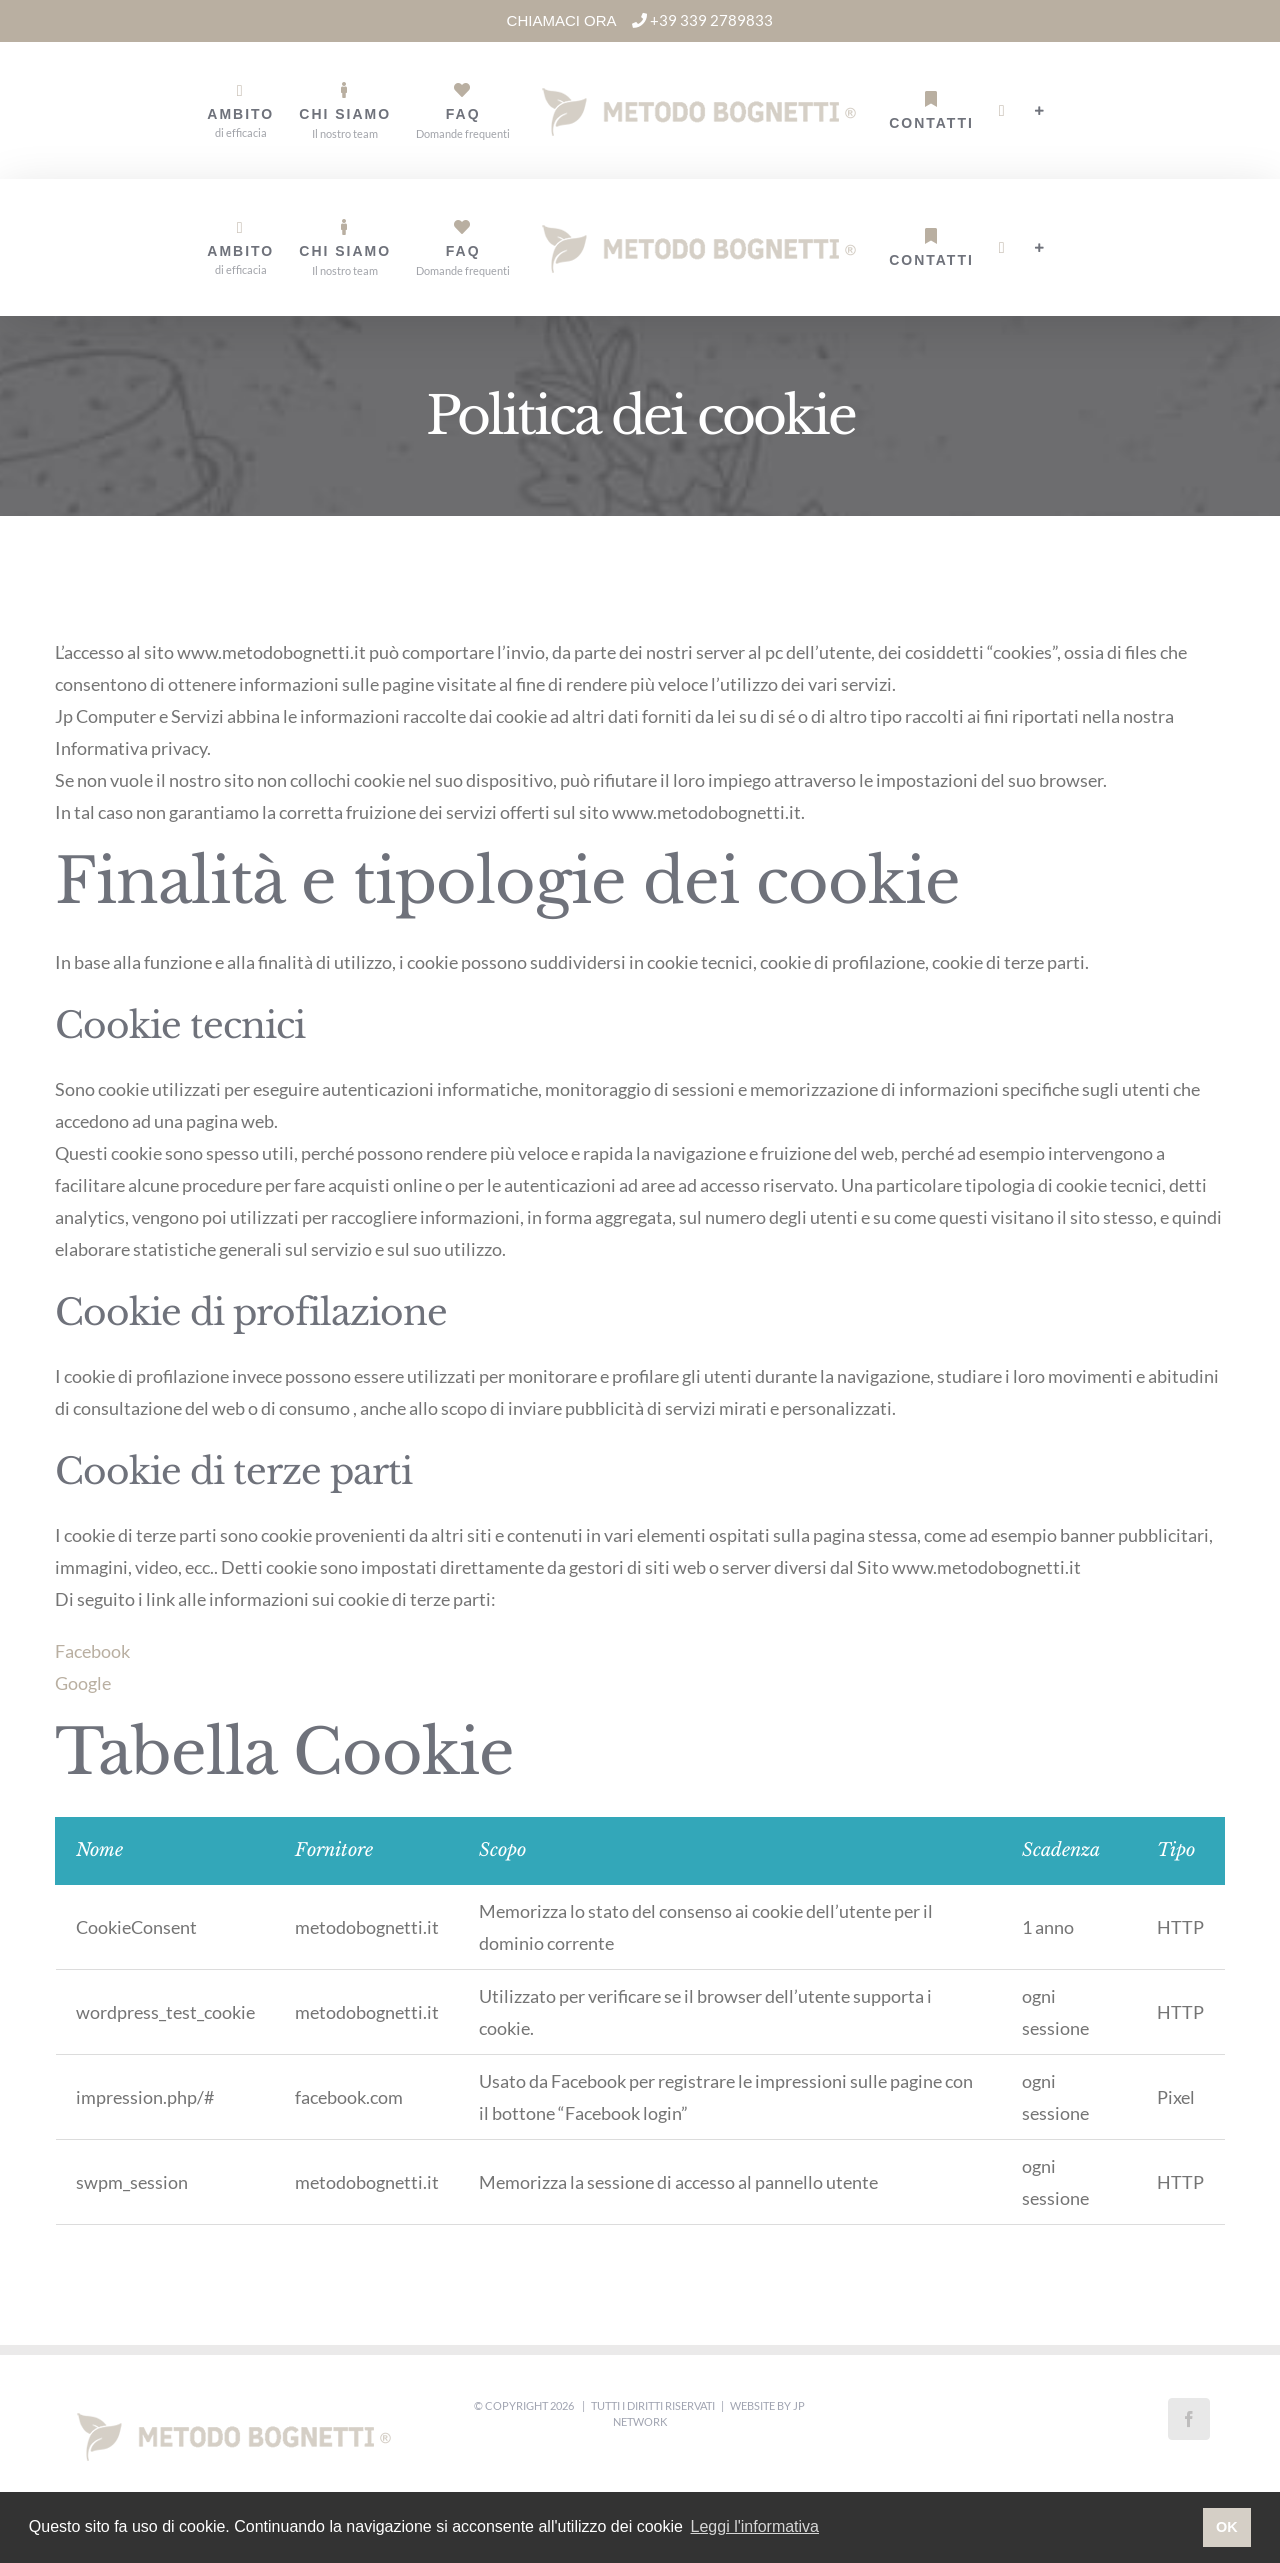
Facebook (92, 1651)
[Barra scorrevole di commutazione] (1040, 111)
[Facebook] (1189, 2419)
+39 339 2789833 (702, 20)
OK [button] (1227, 2527)
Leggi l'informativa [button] (755, 2526)
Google (83, 1683)
